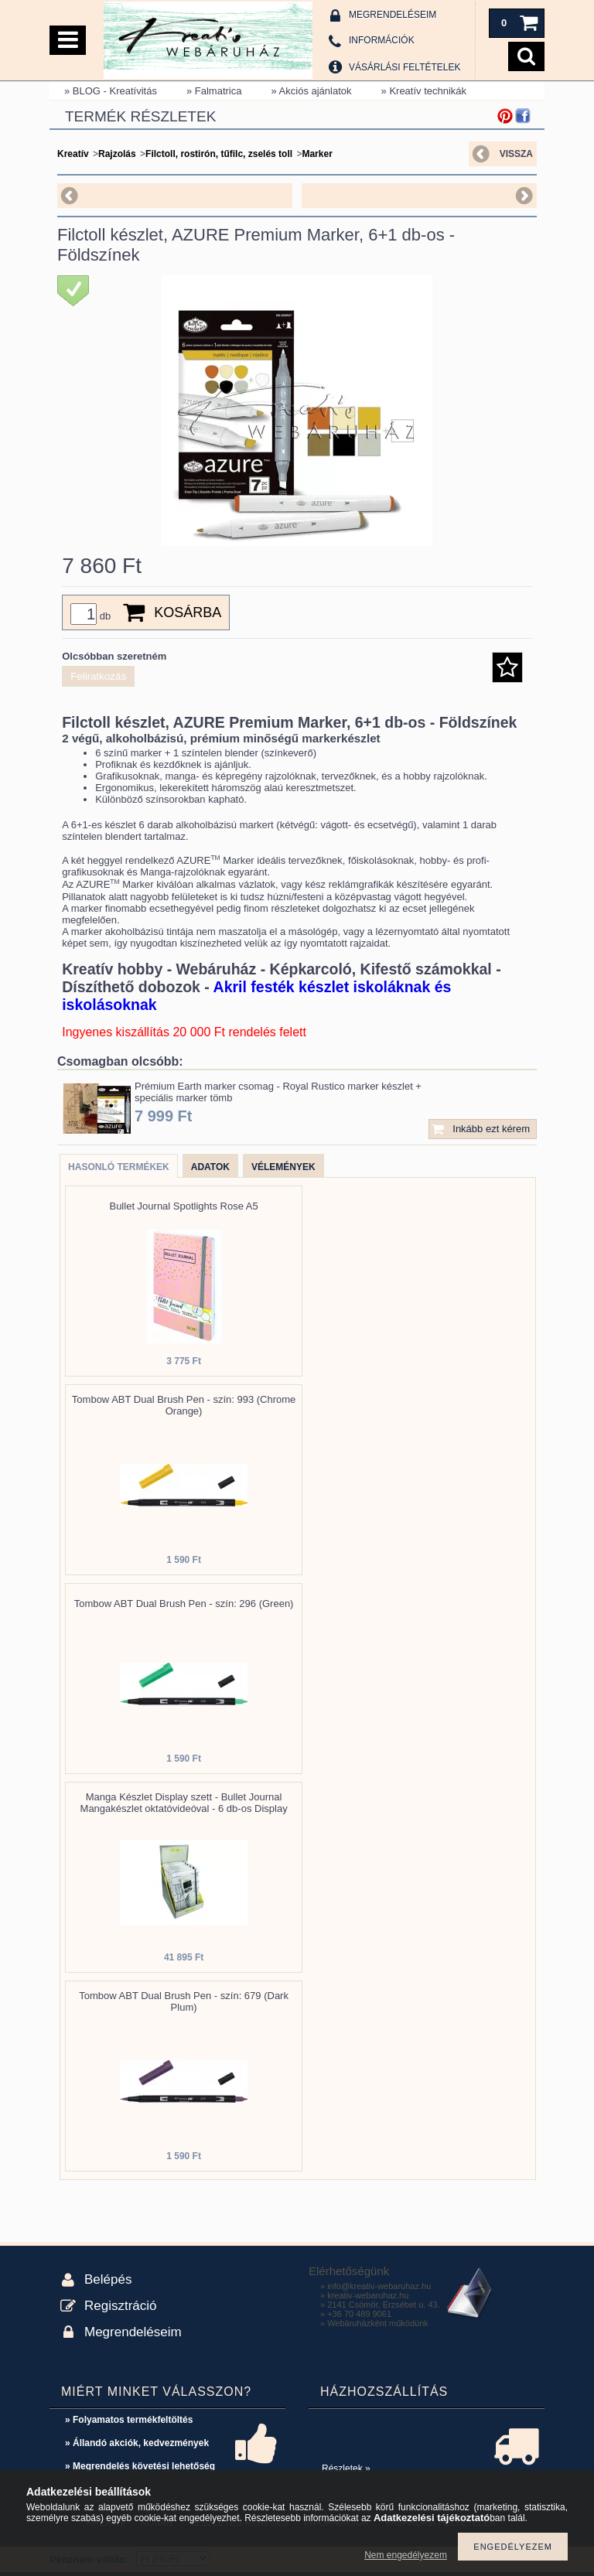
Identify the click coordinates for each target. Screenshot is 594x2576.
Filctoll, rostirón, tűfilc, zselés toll (218, 153)
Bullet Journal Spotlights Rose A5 (183, 1206)
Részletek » (346, 2468)
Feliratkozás (98, 676)
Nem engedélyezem (405, 2555)
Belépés (107, 2279)
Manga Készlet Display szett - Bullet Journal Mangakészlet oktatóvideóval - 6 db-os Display (184, 1802)
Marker (317, 153)
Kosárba (187, 612)
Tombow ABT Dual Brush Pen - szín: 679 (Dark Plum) (183, 2001)
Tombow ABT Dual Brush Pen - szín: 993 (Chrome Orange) (184, 1405)
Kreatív (73, 153)
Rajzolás (117, 153)
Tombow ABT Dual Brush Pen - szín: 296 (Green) (184, 1603)
